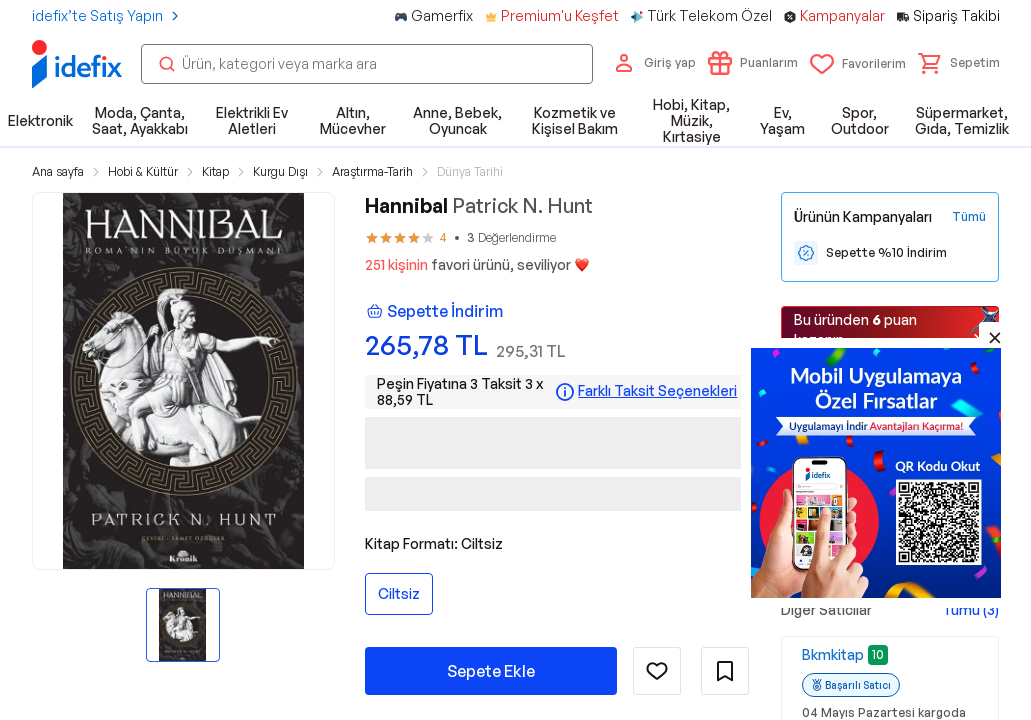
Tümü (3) (970, 609)
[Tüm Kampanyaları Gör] (969, 217)
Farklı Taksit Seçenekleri (657, 391)
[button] (959, 63)
